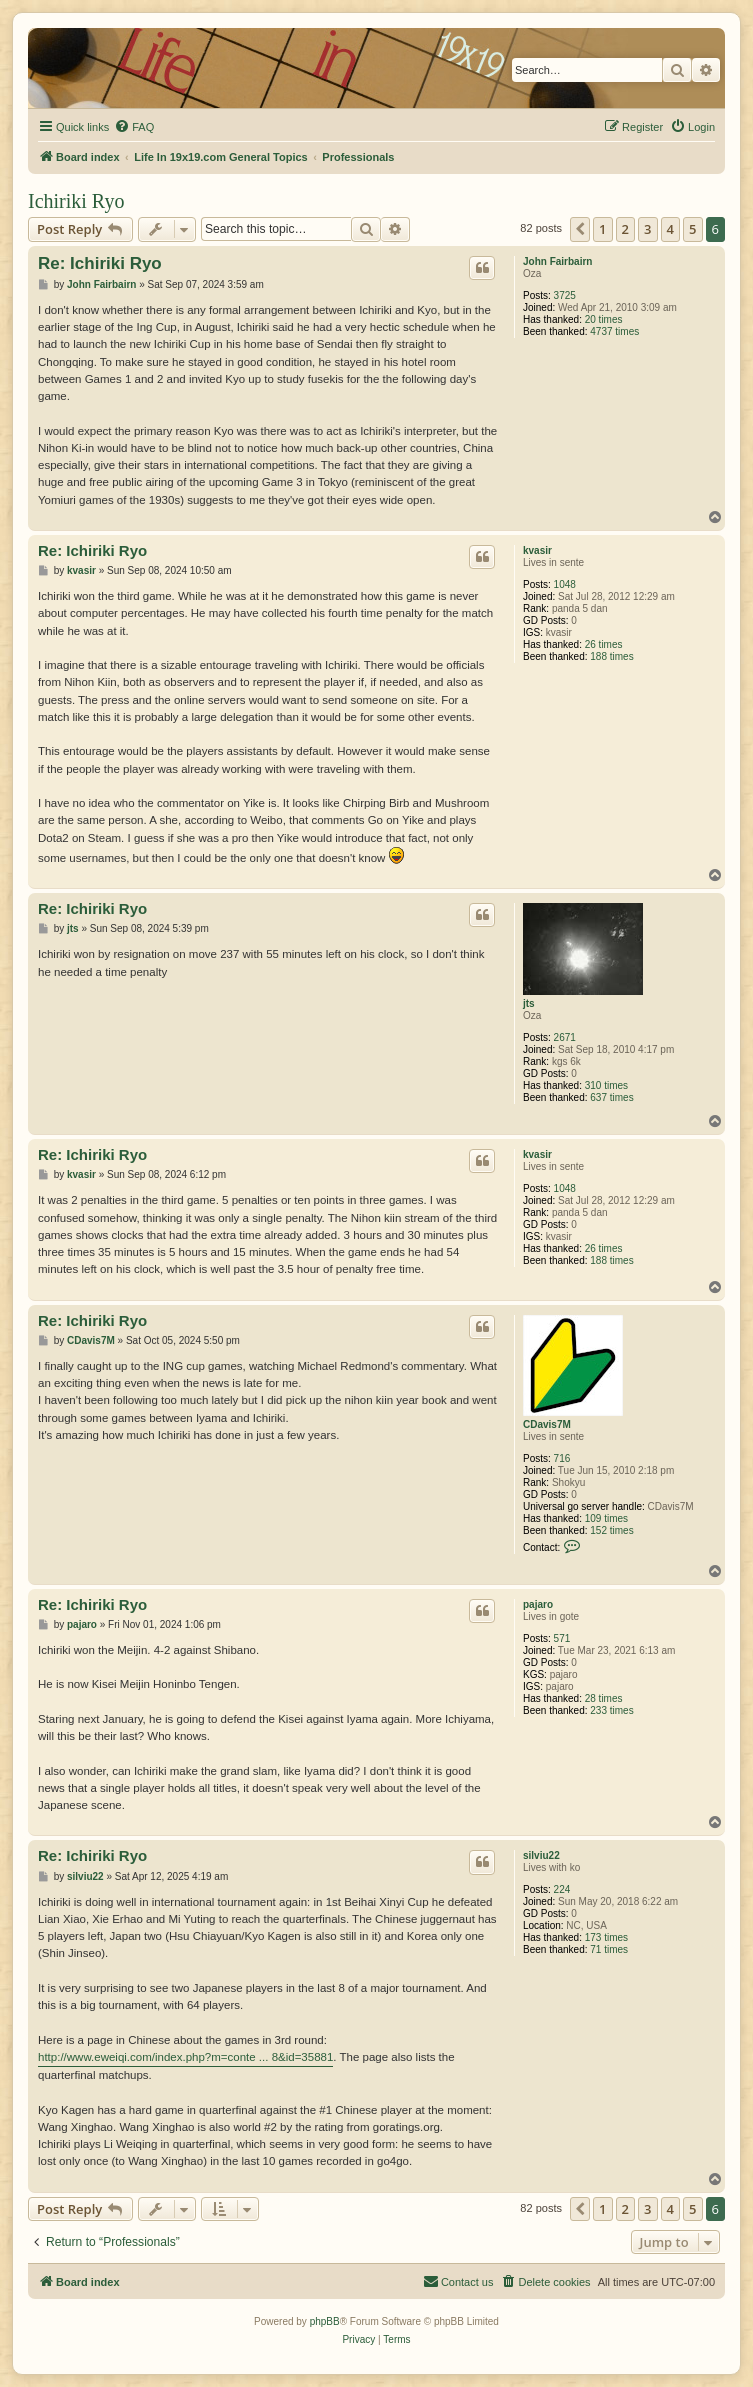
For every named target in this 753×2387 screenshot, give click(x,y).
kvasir (537, 550)
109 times (606, 1518)
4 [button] (670, 229)
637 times (611, 1097)
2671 (565, 1037)
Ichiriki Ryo (76, 201)
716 (562, 1458)
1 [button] (602, 229)
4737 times (614, 331)
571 (562, 1638)
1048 (565, 584)
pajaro (538, 1604)
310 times (606, 1085)
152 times (611, 1530)
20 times (604, 319)
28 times (604, 1698)
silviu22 (541, 1855)
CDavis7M (547, 1424)
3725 (565, 295)
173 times (606, 1937)
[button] (580, 229)
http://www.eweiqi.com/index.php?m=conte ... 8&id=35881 (185, 2057)
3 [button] (647, 229)
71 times (609, 1949)
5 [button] (692, 229)
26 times (604, 644)
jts (529, 1003)
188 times (611, 656)
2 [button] (625, 229)
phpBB (325, 2321)
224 (562, 1889)
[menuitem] (134, 127)
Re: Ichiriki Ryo (100, 263)
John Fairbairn (557, 261)
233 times (611, 1710)
